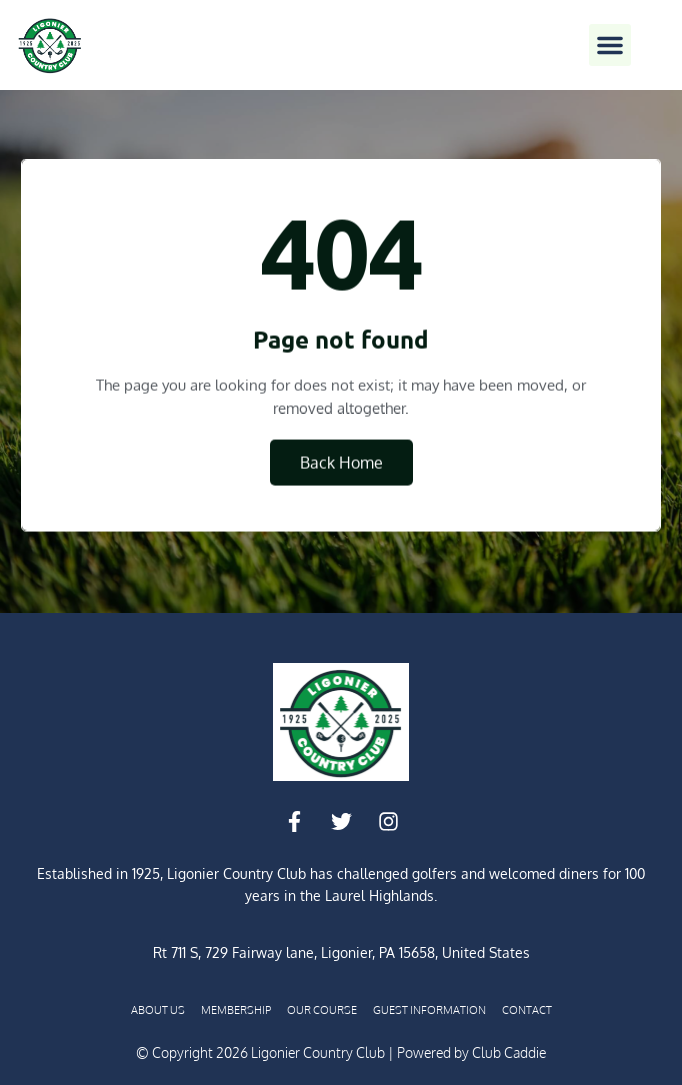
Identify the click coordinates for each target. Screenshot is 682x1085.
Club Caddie (509, 1052)
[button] (610, 45)
